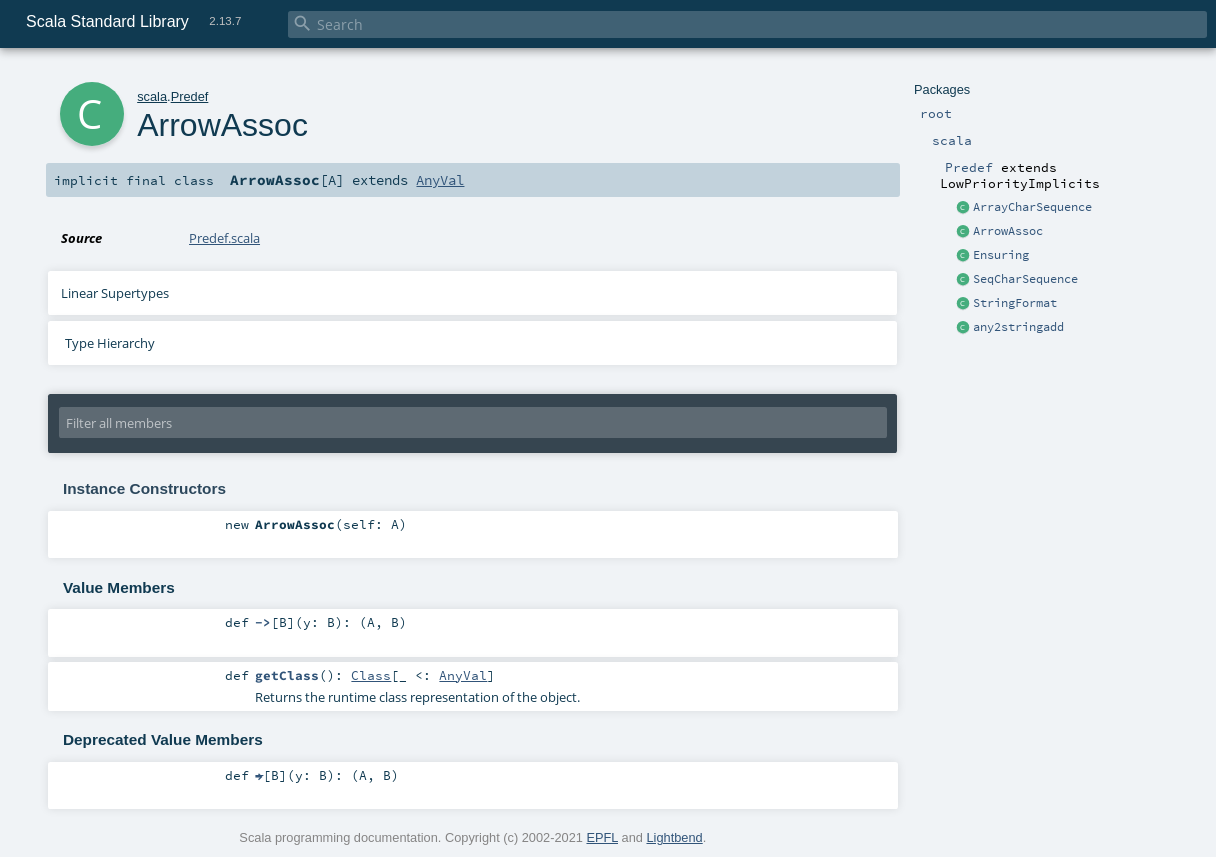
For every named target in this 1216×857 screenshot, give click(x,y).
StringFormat (1015, 303)
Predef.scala (224, 238)
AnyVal (440, 180)
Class (371, 675)
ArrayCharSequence (1032, 207)
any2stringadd (1018, 327)
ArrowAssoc (1008, 231)
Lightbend (674, 837)
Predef (190, 96)
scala (152, 96)
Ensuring (1001, 255)
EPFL (602, 837)
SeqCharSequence (1025, 279)
